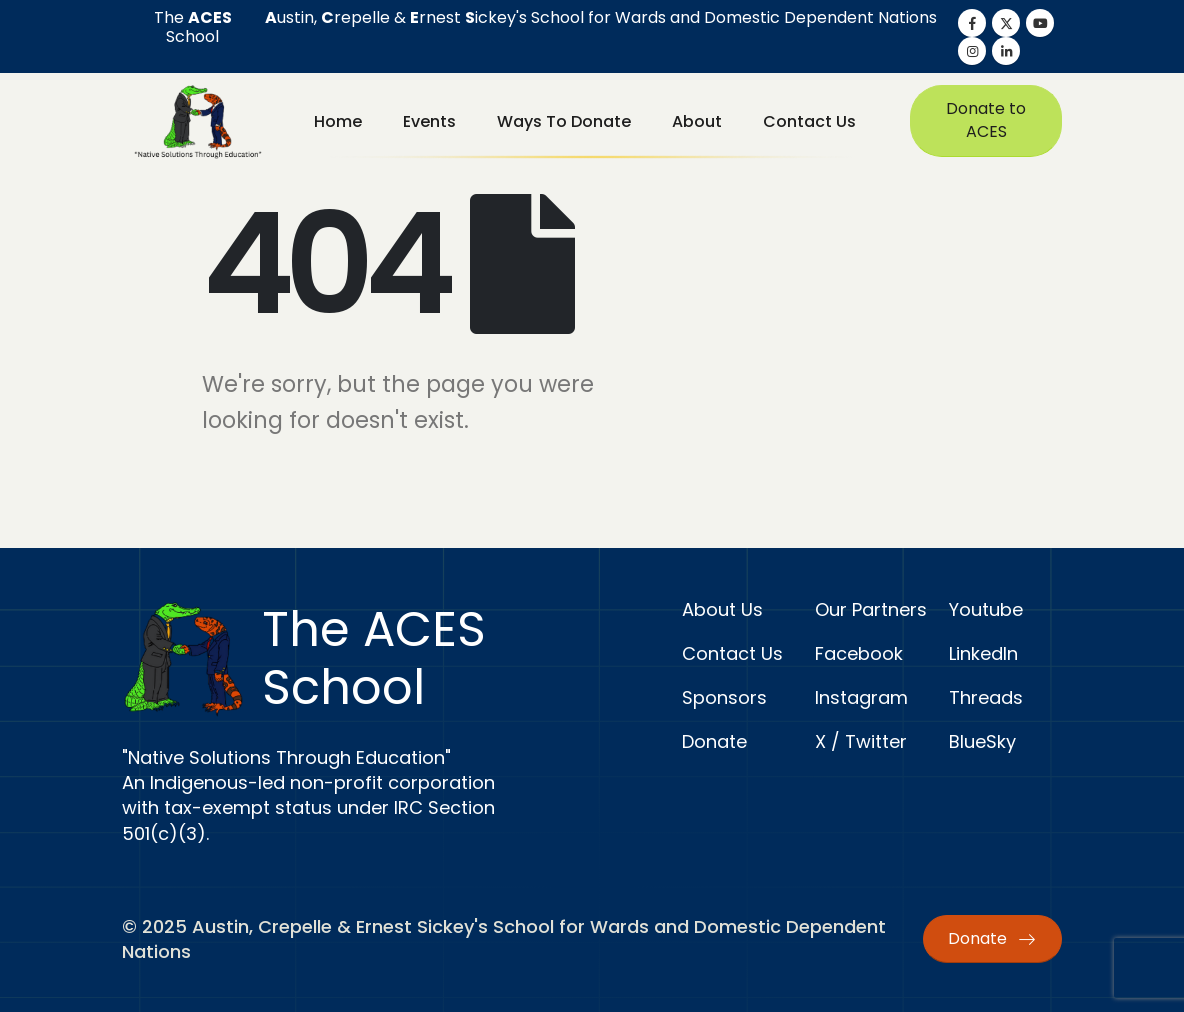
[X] (1006, 23)
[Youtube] (1040, 23)
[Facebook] (972, 23)
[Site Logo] (198, 121)
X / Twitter (861, 741)
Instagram (861, 697)
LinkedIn (983, 653)
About (697, 121)
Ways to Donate (564, 121)
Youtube (986, 609)
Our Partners (871, 609)
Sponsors (724, 697)
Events (429, 121)
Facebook (859, 653)
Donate (714, 741)
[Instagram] (972, 51)
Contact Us (809, 121)
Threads (986, 697)
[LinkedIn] (1006, 51)
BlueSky (982, 741)
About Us (722, 609)
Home (338, 121)
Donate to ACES (986, 120)
